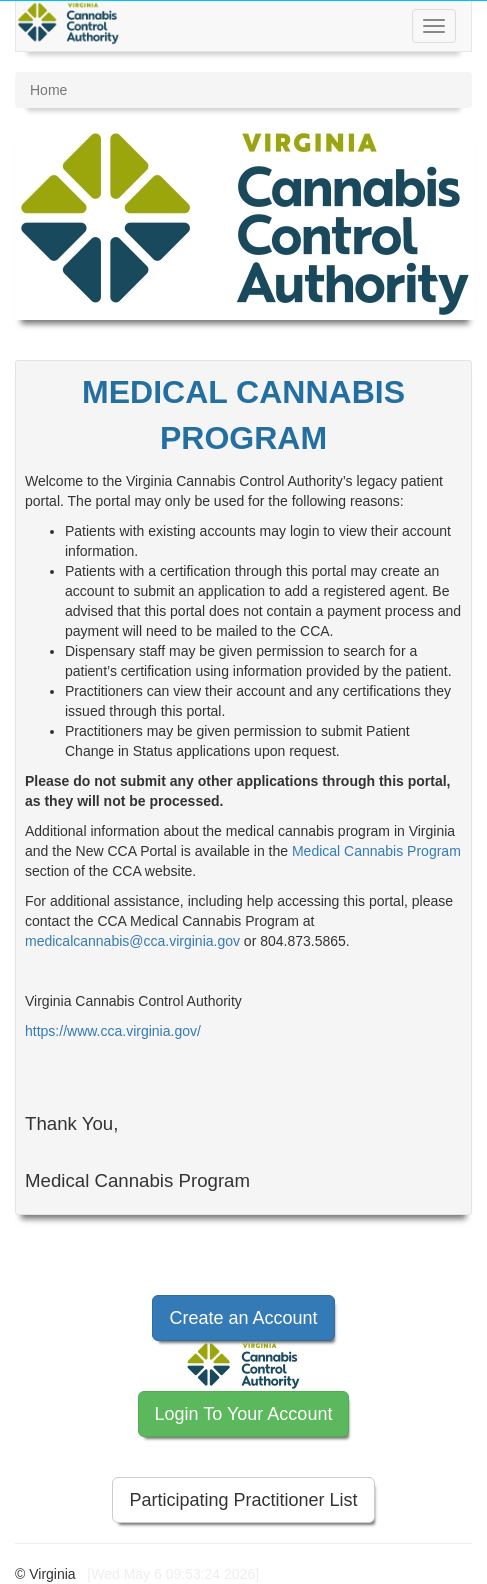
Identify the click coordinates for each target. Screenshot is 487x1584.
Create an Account (243, 1318)
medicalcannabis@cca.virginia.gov (132, 941)
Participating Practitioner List (243, 1500)
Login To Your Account (244, 1414)
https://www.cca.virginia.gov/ (113, 1031)
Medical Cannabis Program (376, 851)
